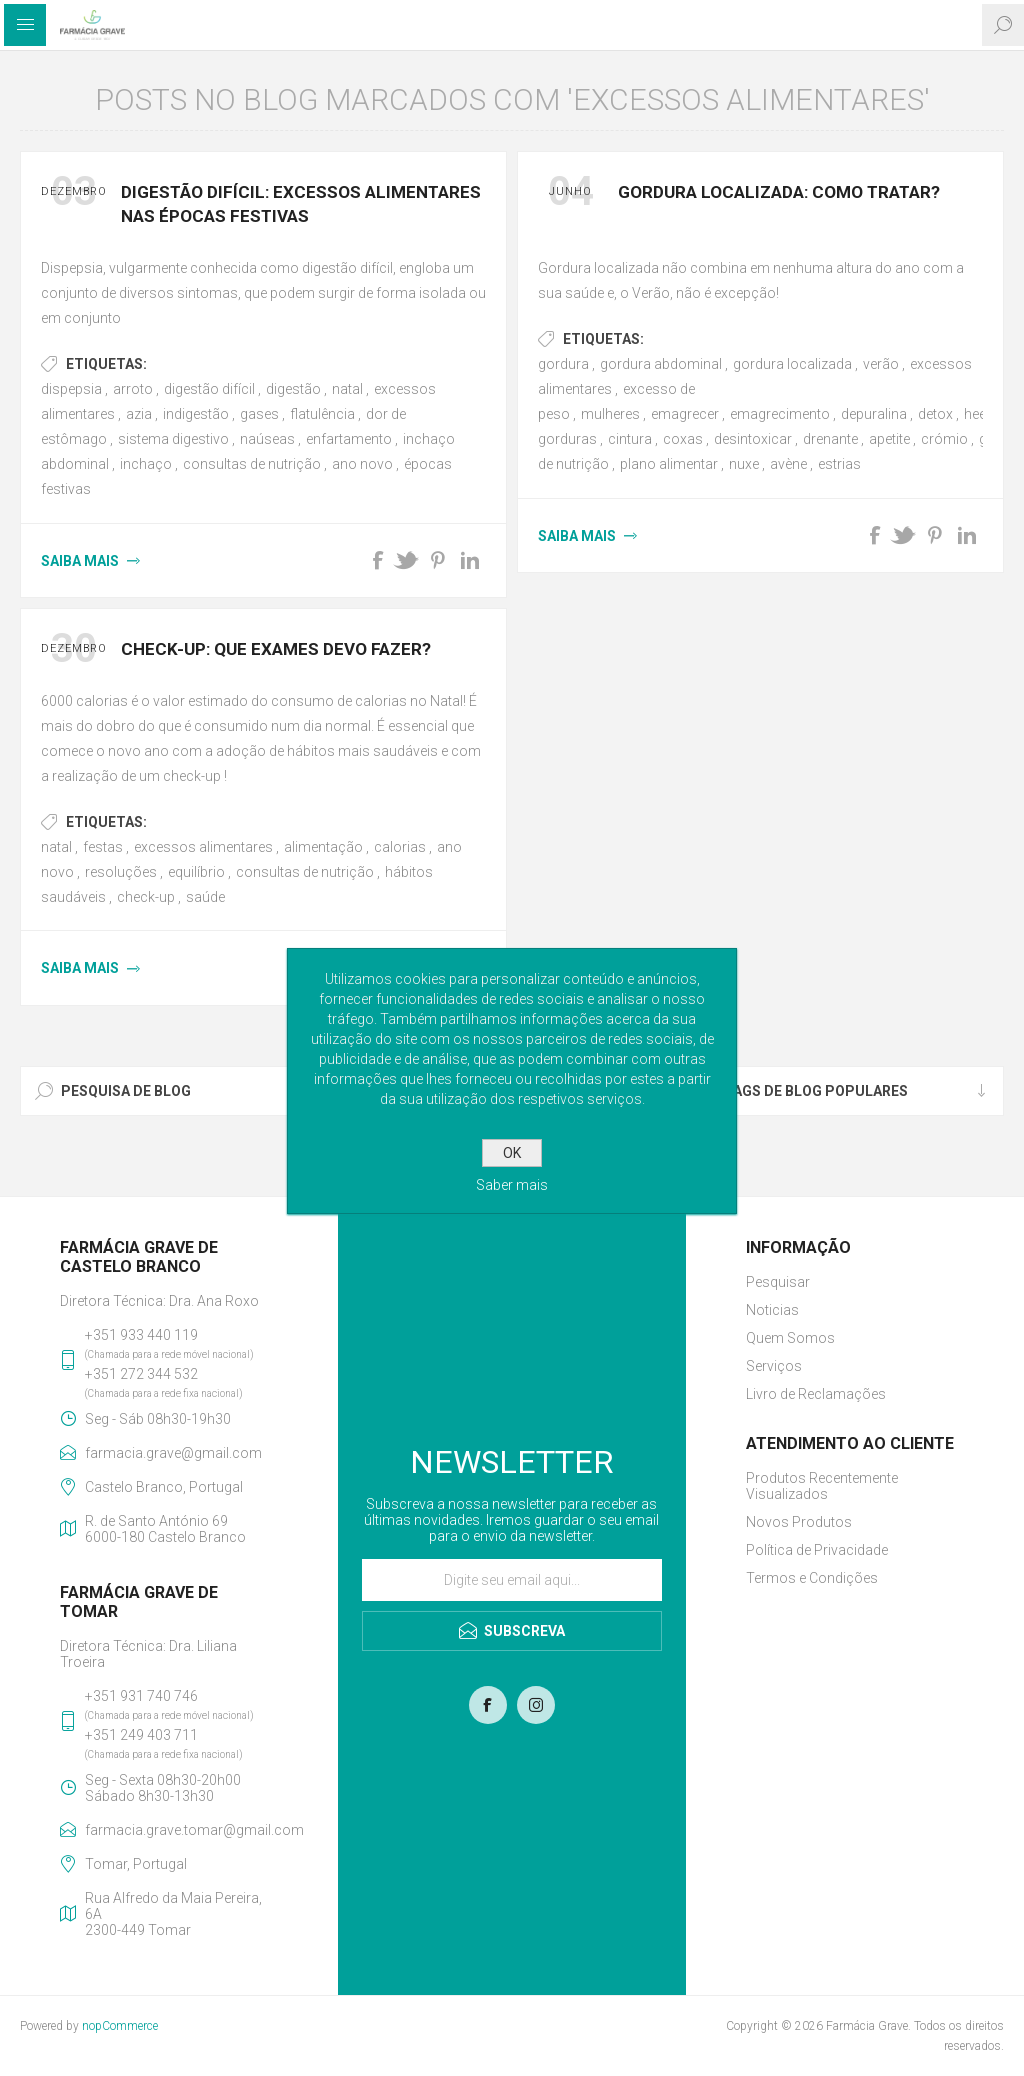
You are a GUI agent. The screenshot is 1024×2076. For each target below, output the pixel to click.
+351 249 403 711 (141, 1735)
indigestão (196, 414)
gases (259, 414)
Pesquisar (778, 1282)
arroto (133, 389)
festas (103, 847)
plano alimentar (669, 464)
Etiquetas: (106, 364)
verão (881, 364)
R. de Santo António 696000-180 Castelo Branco (165, 1529)
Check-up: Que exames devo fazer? (276, 649)
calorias (400, 847)
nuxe (744, 464)
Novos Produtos (799, 1522)
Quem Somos (790, 1338)
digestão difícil (209, 389)
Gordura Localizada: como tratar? (779, 192)
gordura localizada (792, 364)
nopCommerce (120, 2026)
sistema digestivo (173, 439)
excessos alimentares (203, 847)
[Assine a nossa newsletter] (512, 1580)
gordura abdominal (661, 364)
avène (788, 464)
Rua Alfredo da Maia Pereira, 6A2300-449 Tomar (173, 1914)
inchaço (146, 464)
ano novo (362, 464)
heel (976, 414)
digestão (293, 389)
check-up (146, 897)
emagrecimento (780, 414)
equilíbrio (196, 872)
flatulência (322, 414)
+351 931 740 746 (141, 1696)
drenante (830, 439)
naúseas (267, 439)
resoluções (121, 872)
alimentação (323, 847)
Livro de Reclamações (816, 1394)
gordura (563, 364)
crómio (944, 439)
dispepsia (71, 389)
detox (935, 414)
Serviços (774, 1366)
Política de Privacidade (817, 1550)
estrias (839, 464)
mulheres (610, 414)
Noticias (772, 1310)
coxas (683, 439)
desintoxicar (753, 439)
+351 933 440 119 (141, 1335)
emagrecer (685, 414)
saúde (205, 897)
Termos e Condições (812, 1578)
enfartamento (349, 439)
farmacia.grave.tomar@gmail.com (181, 1830)
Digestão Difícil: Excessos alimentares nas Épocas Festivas (301, 204)
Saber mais (512, 1185)
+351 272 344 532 (141, 1374)
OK (512, 1153)
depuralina (874, 414)
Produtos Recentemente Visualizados (822, 1486)
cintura (630, 439)
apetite (889, 439)
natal (347, 389)
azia (139, 414)
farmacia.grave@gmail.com (173, 1453)
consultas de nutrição (252, 464)
